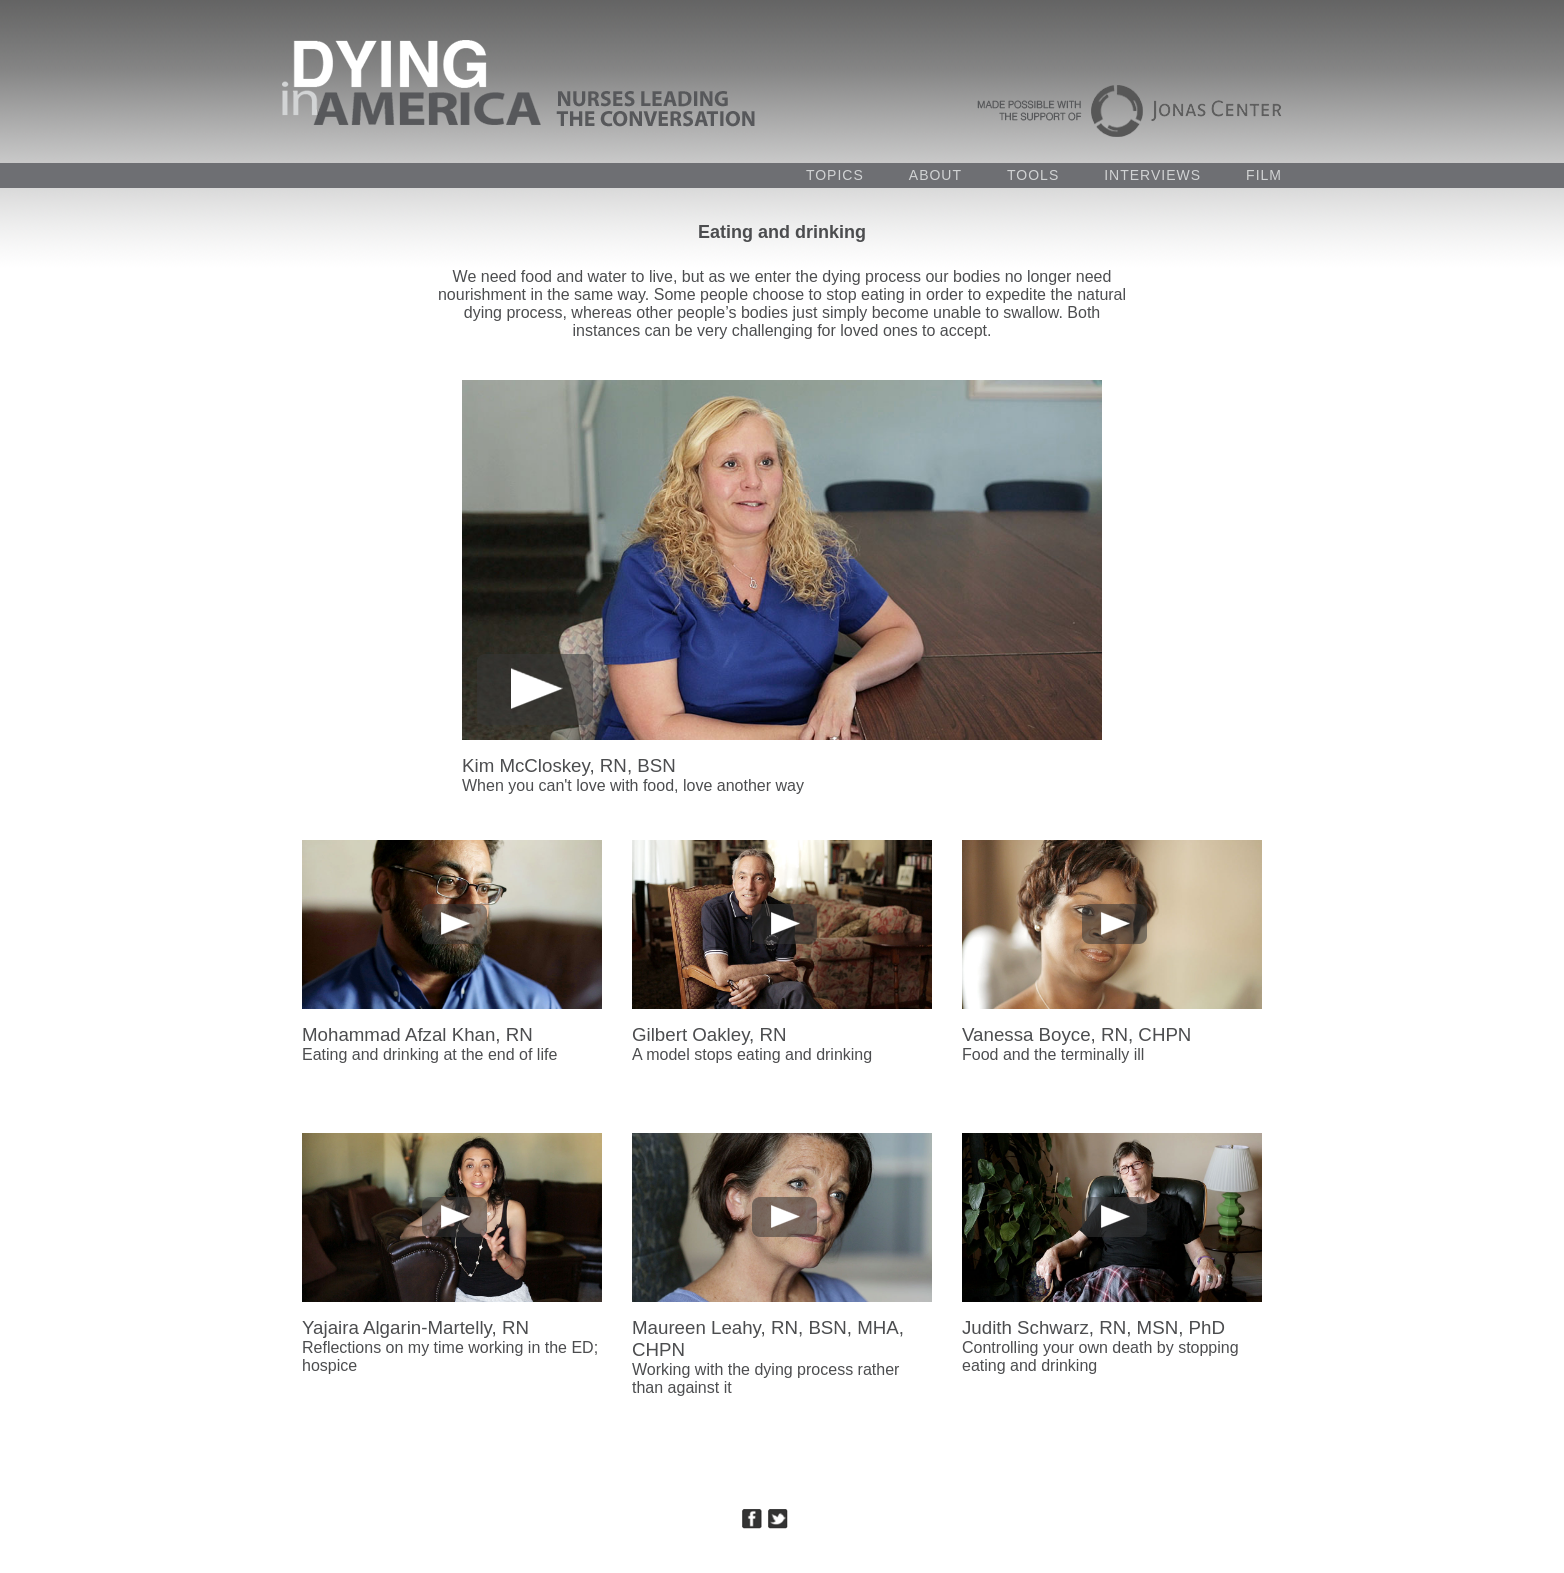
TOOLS (1033, 175)
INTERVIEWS (1152, 175)
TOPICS (835, 175)
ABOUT (935, 175)
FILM (1264, 175)
